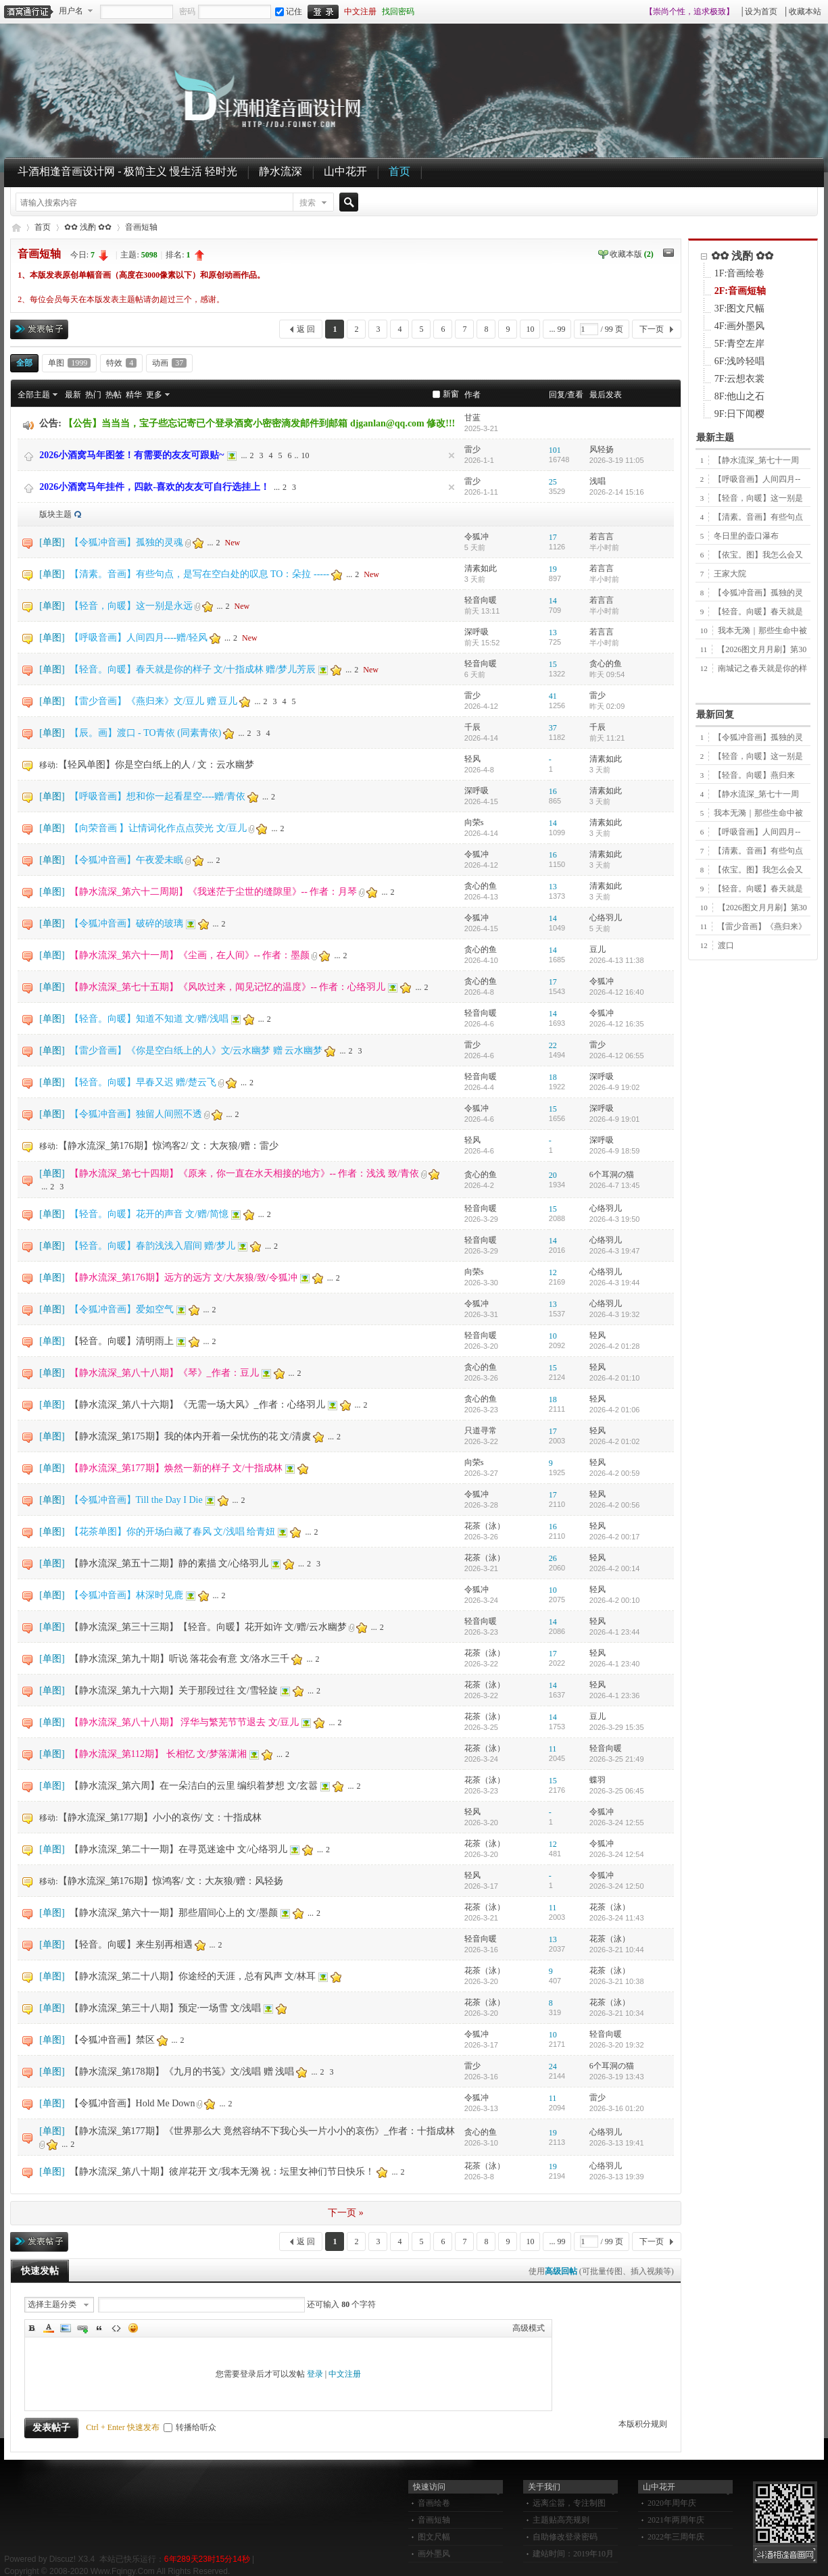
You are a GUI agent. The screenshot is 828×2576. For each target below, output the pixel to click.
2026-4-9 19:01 (614, 1119)
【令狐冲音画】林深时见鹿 (126, 1595)
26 (553, 1558)
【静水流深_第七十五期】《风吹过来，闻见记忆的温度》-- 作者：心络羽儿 (228, 987)
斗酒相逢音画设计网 (15, 227)
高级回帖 (561, 2271)
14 (553, 600)
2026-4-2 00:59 (614, 1473)
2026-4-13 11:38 (616, 960)
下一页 (651, 329)
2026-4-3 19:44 (614, 1283)
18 (553, 1077)
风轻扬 (601, 449)
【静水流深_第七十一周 (756, 460)
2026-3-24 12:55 (616, 1822)
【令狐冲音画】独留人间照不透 (136, 1114)
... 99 (557, 329)
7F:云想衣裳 (739, 379)
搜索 (307, 202)
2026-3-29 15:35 (616, 1727)
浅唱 (597, 481)
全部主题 (34, 394)
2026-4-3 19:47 (614, 1251)
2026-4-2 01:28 (614, 1346)
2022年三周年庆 (676, 2537)
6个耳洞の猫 (611, 1174)
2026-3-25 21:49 (616, 1759)
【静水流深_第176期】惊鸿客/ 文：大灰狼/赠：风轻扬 (170, 1881)
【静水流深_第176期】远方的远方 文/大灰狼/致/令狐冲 (183, 1277)
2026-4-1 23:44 (614, 1632)
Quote (99, 2328)
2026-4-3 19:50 (614, 1219)
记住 (288, 11)
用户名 (71, 11)
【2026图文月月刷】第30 (761, 649)
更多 (154, 394)
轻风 (472, 759)
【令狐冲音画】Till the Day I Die (136, 1500)
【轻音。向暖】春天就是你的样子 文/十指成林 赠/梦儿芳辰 (193, 669)
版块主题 (55, 514)
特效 (121, 363)
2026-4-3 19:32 (614, 1314)
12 (553, 1272)
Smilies (133, 2328)
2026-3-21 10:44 (616, 1950)
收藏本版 (632, 254)
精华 (134, 394)
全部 (24, 363)
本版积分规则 (642, 2424)
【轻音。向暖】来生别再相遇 (131, 1944)
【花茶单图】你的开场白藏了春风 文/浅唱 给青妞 (173, 1532)
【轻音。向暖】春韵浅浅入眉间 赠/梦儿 (152, 1246)
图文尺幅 (434, 2537)
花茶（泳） (484, 1526)
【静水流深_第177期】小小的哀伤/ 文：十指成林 (160, 1817)
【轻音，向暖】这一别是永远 (131, 606)
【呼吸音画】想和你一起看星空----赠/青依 (158, 796)
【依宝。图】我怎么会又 (758, 555)
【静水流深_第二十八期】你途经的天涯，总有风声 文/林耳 (193, 1976)
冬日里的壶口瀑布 (746, 536)
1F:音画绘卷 (739, 273)
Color (48, 2328)
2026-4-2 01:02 (614, 1441)
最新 (73, 394)
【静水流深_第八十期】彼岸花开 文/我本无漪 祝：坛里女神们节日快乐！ (222, 2171)
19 (553, 569)
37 (553, 728)
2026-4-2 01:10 (614, 1378)
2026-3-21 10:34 (616, 2013)
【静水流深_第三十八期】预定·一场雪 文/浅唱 (166, 2008)
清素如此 (480, 568)
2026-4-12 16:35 (616, 1024)
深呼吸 (476, 632)
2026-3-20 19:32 (616, 2045)
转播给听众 (190, 2427)
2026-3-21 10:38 (616, 1981)
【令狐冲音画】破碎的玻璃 (126, 923)
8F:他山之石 (739, 396)
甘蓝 (472, 417)
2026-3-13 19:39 (616, 2177)
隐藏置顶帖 (451, 455)
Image (65, 2328)
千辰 (472, 727)
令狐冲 (476, 536)
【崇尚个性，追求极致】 (689, 11)
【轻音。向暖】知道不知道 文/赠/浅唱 (149, 1019)
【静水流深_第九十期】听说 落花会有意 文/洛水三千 (180, 1659)
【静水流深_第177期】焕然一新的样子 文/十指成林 (176, 1468)
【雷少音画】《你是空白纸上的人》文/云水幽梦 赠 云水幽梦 (196, 1050)
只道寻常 (480, 1430)
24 (553, 2066)
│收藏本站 (802, 11)
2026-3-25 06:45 (616, 1791)
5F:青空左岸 (739, 344)
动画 (169, 363)
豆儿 (597, 949)
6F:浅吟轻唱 (739, 361)
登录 (315, 2374)
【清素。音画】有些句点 (758, 517)
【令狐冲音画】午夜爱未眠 (126, 860)
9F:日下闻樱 (739, 414)
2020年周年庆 (672, 2503)
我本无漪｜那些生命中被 (762, 630)
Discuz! (62, 2559)
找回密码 (398, 11)
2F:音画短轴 (740, 291)
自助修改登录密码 (565, 2537)
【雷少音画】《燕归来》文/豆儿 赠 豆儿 (154, 701)
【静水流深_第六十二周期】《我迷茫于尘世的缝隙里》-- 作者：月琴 (214, 892)
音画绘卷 (434, 2503)
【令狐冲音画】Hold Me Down (132, 2103)
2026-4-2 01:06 (614, 1410)
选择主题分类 (52, 2304)
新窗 (451, 394)
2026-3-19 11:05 (616, 460)
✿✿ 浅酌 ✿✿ (88, 227)
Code (116, 2328)
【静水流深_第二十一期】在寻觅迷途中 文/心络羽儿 (178, 1849)
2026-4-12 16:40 (616, 992)
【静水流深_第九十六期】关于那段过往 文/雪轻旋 (174, 1690)
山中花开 (345, 171)
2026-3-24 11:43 (616, 1918)
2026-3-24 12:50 (616, 1886)
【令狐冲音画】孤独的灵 (758, 592)
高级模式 (528, 2328)
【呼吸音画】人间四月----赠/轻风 (139, 638)
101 (555, 450)
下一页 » (346, 2213)
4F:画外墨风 (739, 326)
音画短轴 (141, 227)
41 (553, 696)
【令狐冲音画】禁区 (112, 2040)
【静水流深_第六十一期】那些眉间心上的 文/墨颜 (174, 1913)
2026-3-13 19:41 (616, 2143)
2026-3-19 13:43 (616, 2077)
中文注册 (360, 11)
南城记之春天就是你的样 (762, 668)
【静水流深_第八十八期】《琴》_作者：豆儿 (164, 1373)
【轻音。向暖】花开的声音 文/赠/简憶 (149, 1214)
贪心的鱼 (605, 663)
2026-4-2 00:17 (614, 1537)
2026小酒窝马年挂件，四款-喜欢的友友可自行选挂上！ (154, 487)
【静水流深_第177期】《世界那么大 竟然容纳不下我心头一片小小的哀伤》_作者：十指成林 (263, 2131)
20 (553, 1175)
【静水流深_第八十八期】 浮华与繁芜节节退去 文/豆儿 (184, 1722)
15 (553, 664)
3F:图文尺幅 (739, 308)
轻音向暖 (480, 600)
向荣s (474, 822)
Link (82, 2328)
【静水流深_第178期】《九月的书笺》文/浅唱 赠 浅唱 (182, 2071)
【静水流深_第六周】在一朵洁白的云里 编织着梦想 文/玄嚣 (194, 1786)
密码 (187, 11)
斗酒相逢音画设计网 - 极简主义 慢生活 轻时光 (127, 171)
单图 (69, 363)
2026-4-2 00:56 (614, 1505)
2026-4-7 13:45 (614, 1185)
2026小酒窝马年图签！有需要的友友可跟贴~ (131, 455)
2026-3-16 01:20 (616, 2108)
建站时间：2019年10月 (573, 2553)
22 (553, 1045)
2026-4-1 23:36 (614, 1695)
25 (553, 482)
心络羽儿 (605, 917)
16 (553, 791)
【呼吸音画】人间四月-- (757, 479)
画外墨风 (434, 2553)
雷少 (472, 449)
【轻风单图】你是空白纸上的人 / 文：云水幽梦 (156, 765)
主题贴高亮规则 (561, 2520)
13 (553, 632)
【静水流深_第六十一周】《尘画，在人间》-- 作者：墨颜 (190, 955)
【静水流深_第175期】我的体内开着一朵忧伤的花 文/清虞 (190, 1436)
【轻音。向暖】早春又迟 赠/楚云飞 (143, 1082)
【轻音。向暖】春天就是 (758, 611)
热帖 (113, 394)
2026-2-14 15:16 (616, 492)
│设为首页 (758, 11)
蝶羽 (597, 1780)
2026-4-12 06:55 (616, 1055)
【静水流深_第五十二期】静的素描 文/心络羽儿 (169, 1563)
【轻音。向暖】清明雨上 (122, 1341)
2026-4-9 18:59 (614, 1151)
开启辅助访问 (638, 11)
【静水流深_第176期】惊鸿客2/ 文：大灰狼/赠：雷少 (168, 1146)
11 (553, 1749)
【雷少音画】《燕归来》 (761, 926)
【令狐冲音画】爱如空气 (122, 1309)
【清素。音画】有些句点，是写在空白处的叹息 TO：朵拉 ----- (200, 574)
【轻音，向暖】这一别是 (758, 498)
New (233, 542)
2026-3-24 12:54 (616, 1854)
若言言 (601, 536)
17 (553, 537)
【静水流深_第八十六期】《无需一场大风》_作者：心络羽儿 (197, 1405)
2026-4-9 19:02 (614, 1087)
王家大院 (730, 573)
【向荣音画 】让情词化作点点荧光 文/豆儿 (158, 828)
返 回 (306, 329)
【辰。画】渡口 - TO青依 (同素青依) (146, 733)
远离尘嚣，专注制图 (569, 2503)
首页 (399, 171)
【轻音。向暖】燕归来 (754, 775)
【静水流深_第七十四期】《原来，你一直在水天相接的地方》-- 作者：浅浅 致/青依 (244, 1173)
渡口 (726, 945)
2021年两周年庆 (676, 2520)
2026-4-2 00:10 (614, 1600)
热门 (93, 394)
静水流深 (280, 171)
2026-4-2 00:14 (614, 1568)
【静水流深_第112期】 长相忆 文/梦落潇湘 (158, 1754)
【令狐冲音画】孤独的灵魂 (126, 542)
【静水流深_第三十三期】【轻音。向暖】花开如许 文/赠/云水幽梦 (208, 1627)
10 (530, 329)
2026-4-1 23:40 (614, 1664)
